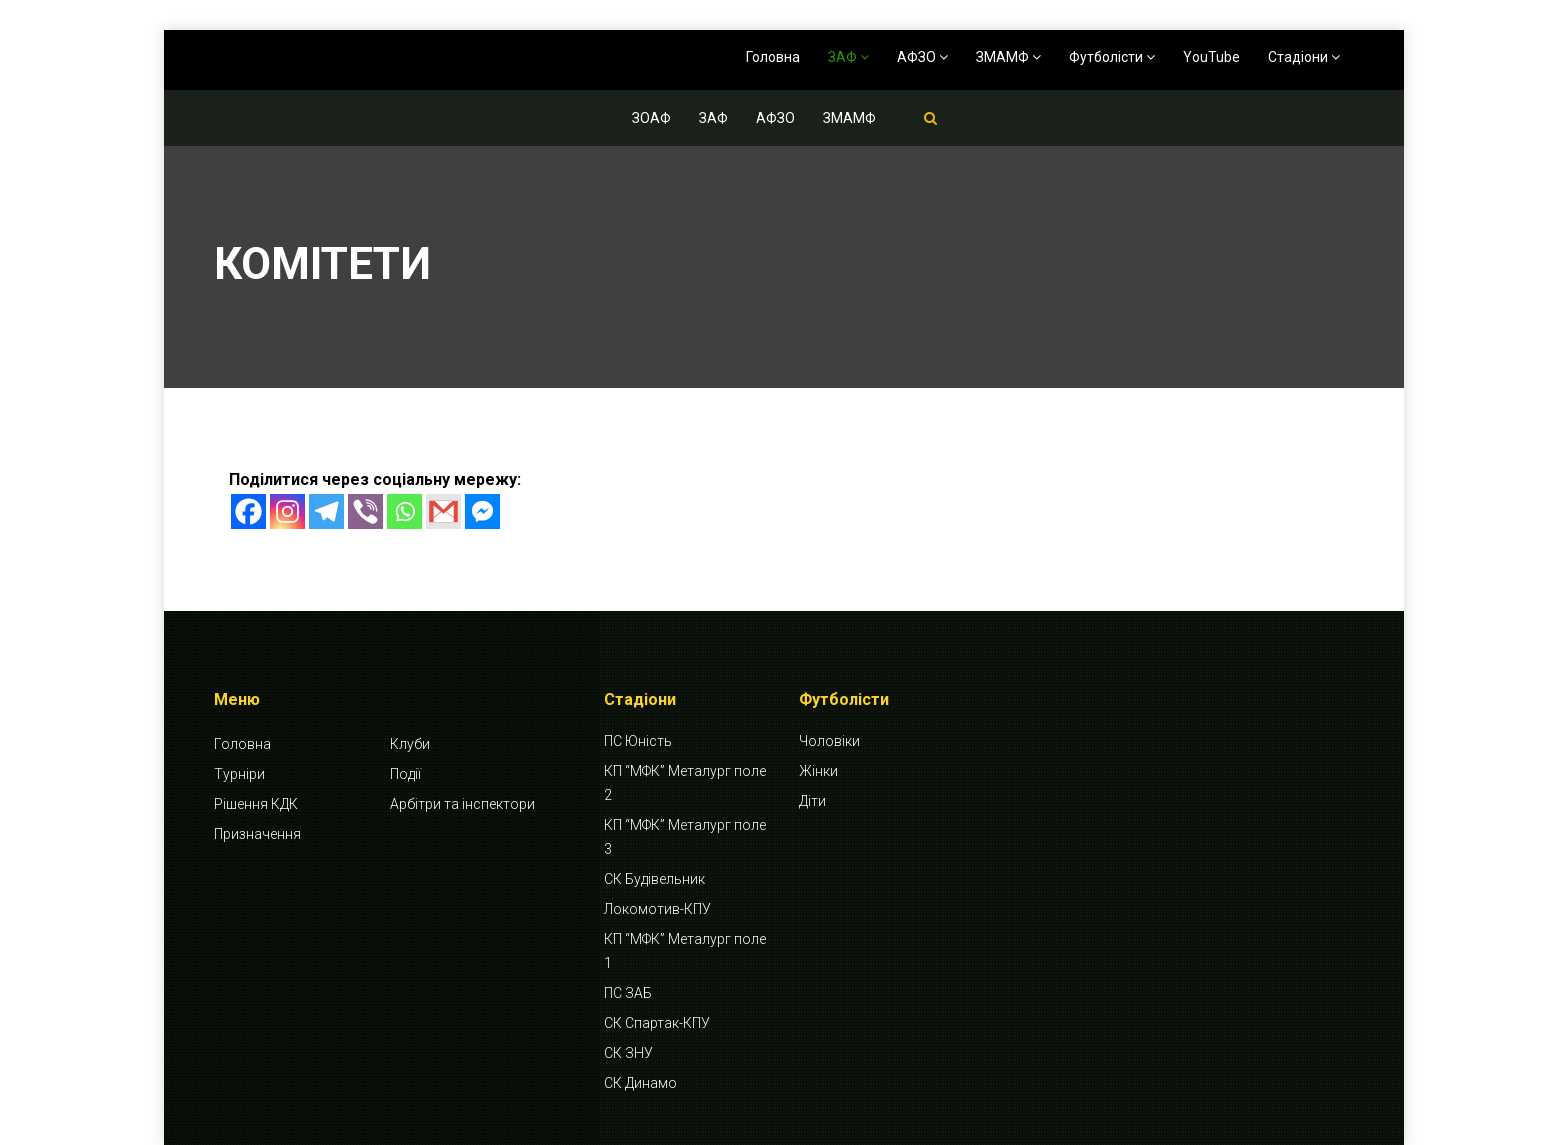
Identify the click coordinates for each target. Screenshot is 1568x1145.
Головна (773, 57)
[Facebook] (248, 511)
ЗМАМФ (1008, 57)
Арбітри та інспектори (462, 804)
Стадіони (1304, 57)
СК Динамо (640, 1083)
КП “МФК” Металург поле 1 (685, 951)
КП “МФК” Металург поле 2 (685, 783)
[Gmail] (443, 511)
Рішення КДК (256, 804)
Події (405, 774)
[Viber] (365, 511)
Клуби (410, 744)
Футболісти (1112, 57)
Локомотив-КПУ (657, 909)
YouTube (1211, 57)
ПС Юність (638, 741)
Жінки (818, 771)
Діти (812, 801)
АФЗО (922, 57)
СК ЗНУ (628, 1053)
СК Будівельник (654, 879)
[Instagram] (287, 511)
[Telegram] (326, 511)
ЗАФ (848, 57)
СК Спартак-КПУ (657, 1023)
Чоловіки (829, 741)
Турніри (239, 774)
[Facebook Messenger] (482, 511)
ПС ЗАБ (628, 993)
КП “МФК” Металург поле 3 (685, 837)
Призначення (257, 834)
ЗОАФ (651, 118)
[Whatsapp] (404, 511)
